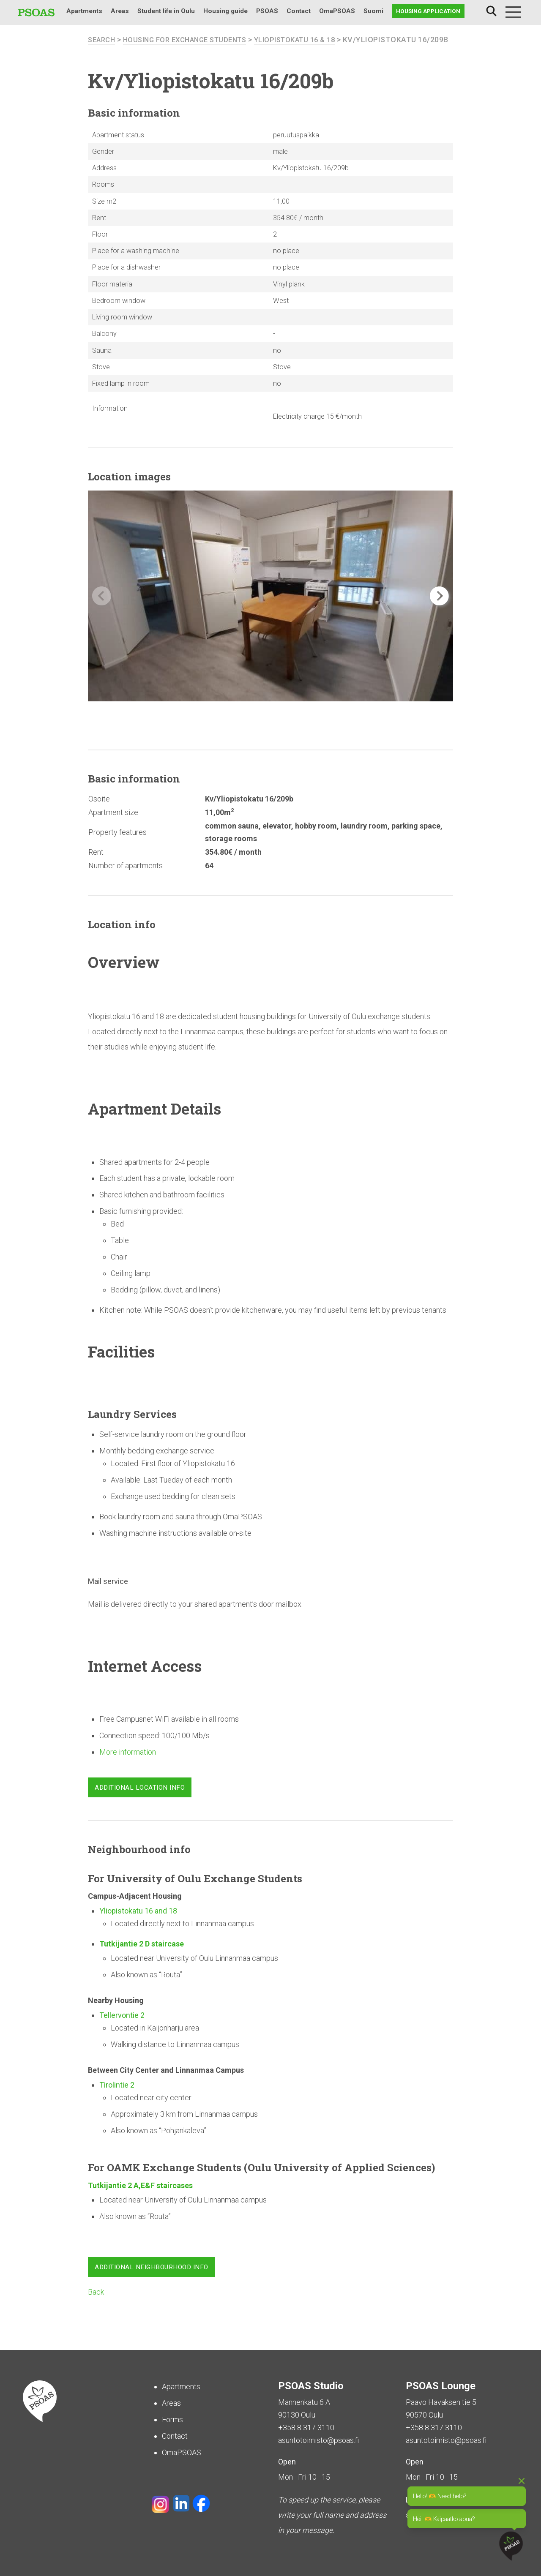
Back (96, 2304)
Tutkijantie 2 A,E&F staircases (140, 2198)
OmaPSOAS (337, 11)
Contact (299, 11)
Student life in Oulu (166, 11)
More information (127, 1764)
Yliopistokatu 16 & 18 (312, 39)
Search (491, 11)
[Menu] (513, 12)
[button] (439, 608)
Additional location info (140, 1800)
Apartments (84, 11)
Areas (120, 11)
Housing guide (225, 11)
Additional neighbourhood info (151, 2280)
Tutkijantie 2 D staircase (142, 1956)
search (103, 39)
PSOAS (267, 11)
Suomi (373, 11)
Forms (172, 2419)
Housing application (428, 11)
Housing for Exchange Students (193, 39)
